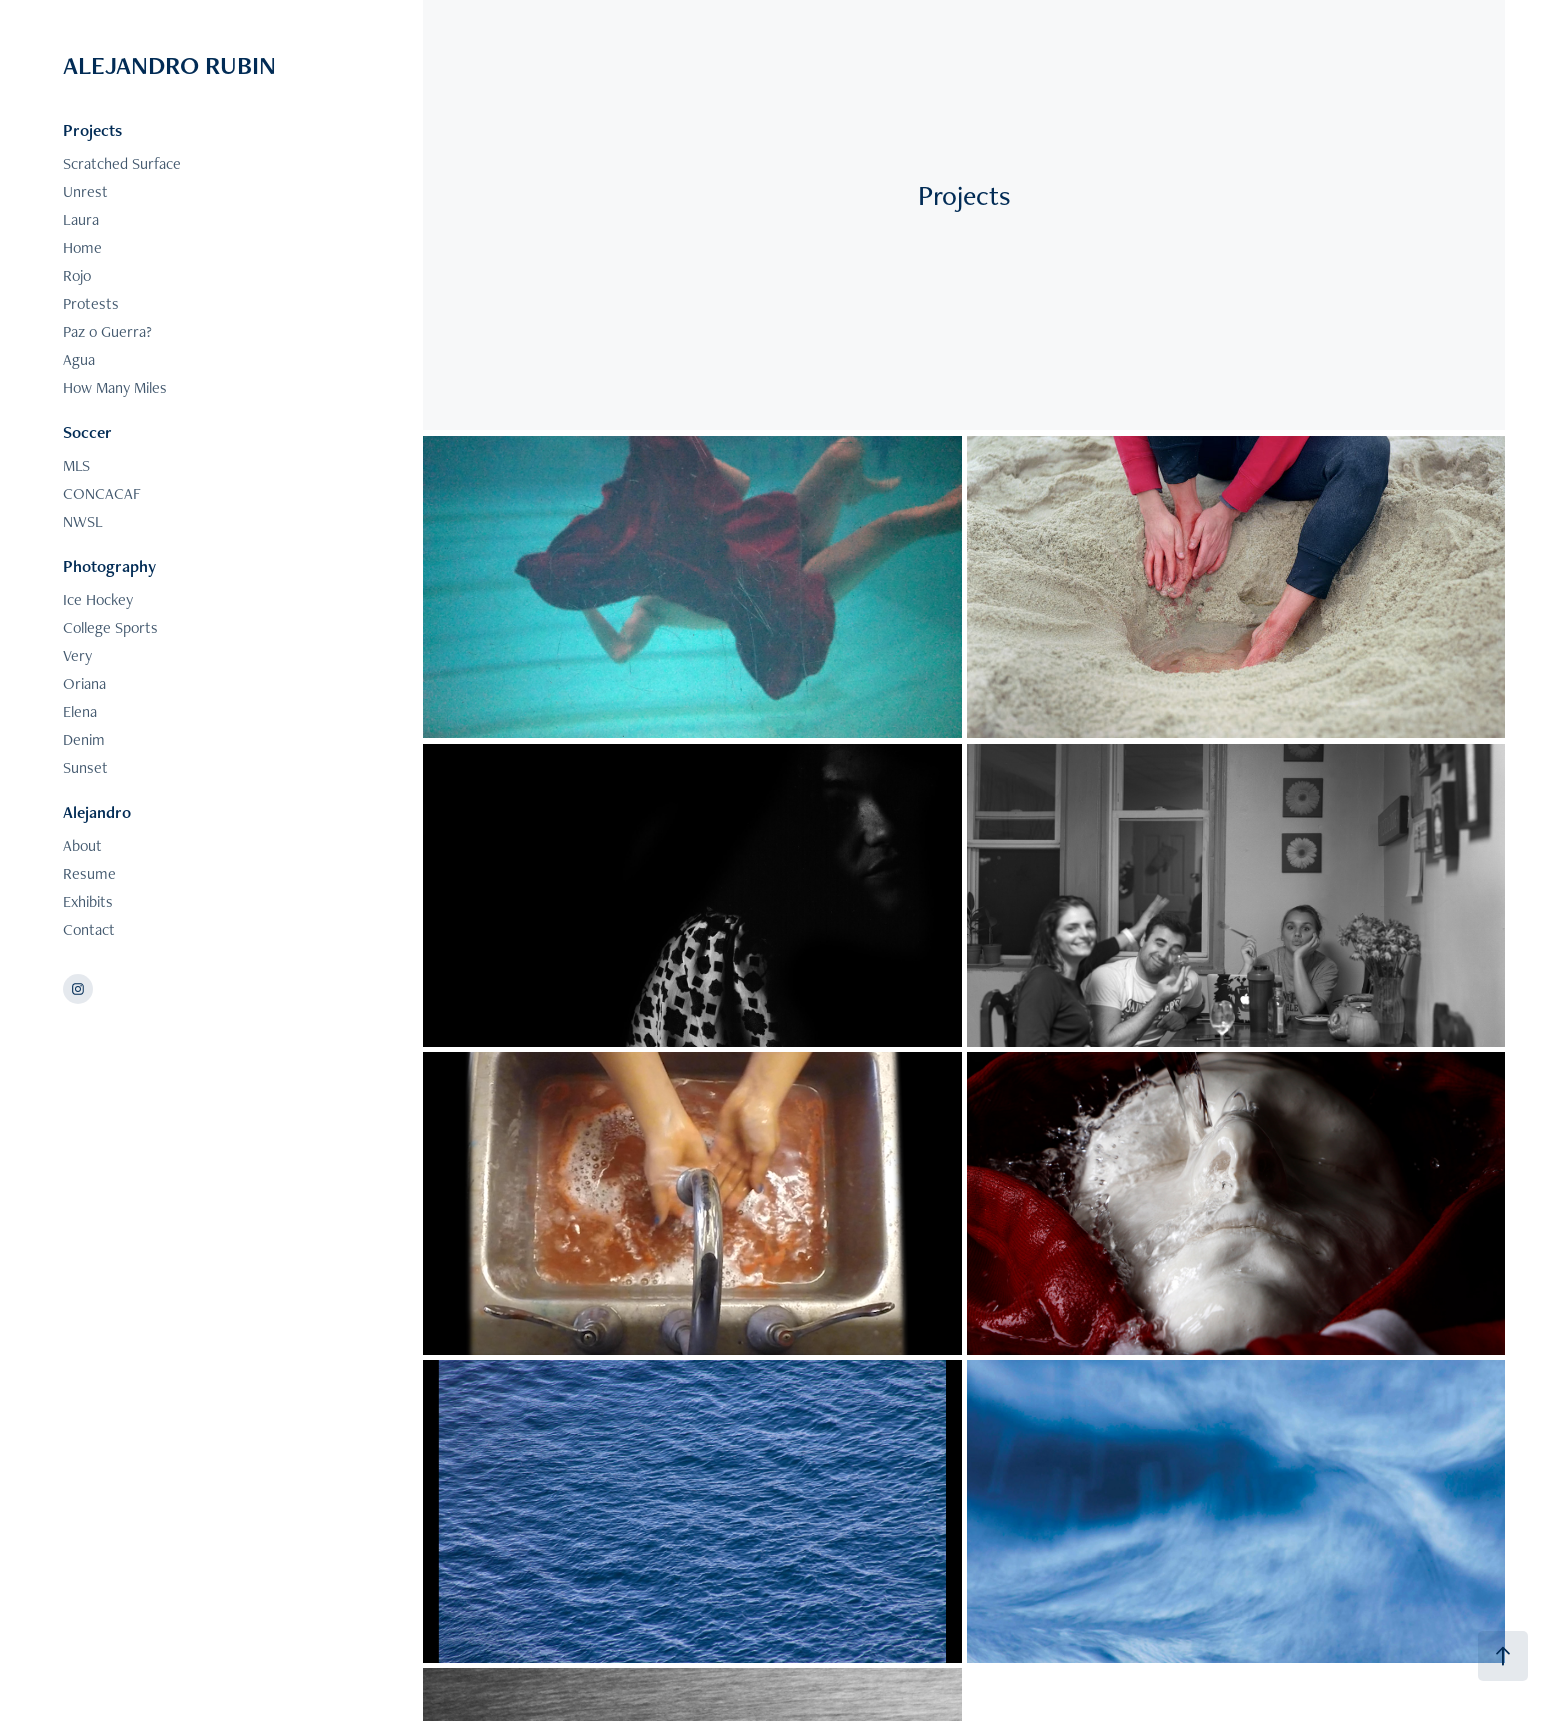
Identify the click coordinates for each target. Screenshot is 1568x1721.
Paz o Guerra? (107, 331)
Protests (91, 303)
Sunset (85, 767)
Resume (89, 873)
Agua (79, 359)
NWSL (83, 521)
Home (82, 247)
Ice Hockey (98, 599)
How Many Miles (115, 387)
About (82, 845)
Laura (81, 219)
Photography (109, 566)
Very (77, 655)
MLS (76, 465)
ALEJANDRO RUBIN (169, 65)
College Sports (110, 627)
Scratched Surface (122, 163)
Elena (80, 711)
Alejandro (97, 812)
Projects (92, 130)
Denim (84, 739)
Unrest (85, 191)
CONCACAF (102, 493)
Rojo (77, 275)
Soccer (87, 432)
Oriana (84, 683)
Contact (89, 929)
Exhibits (88, 901)
